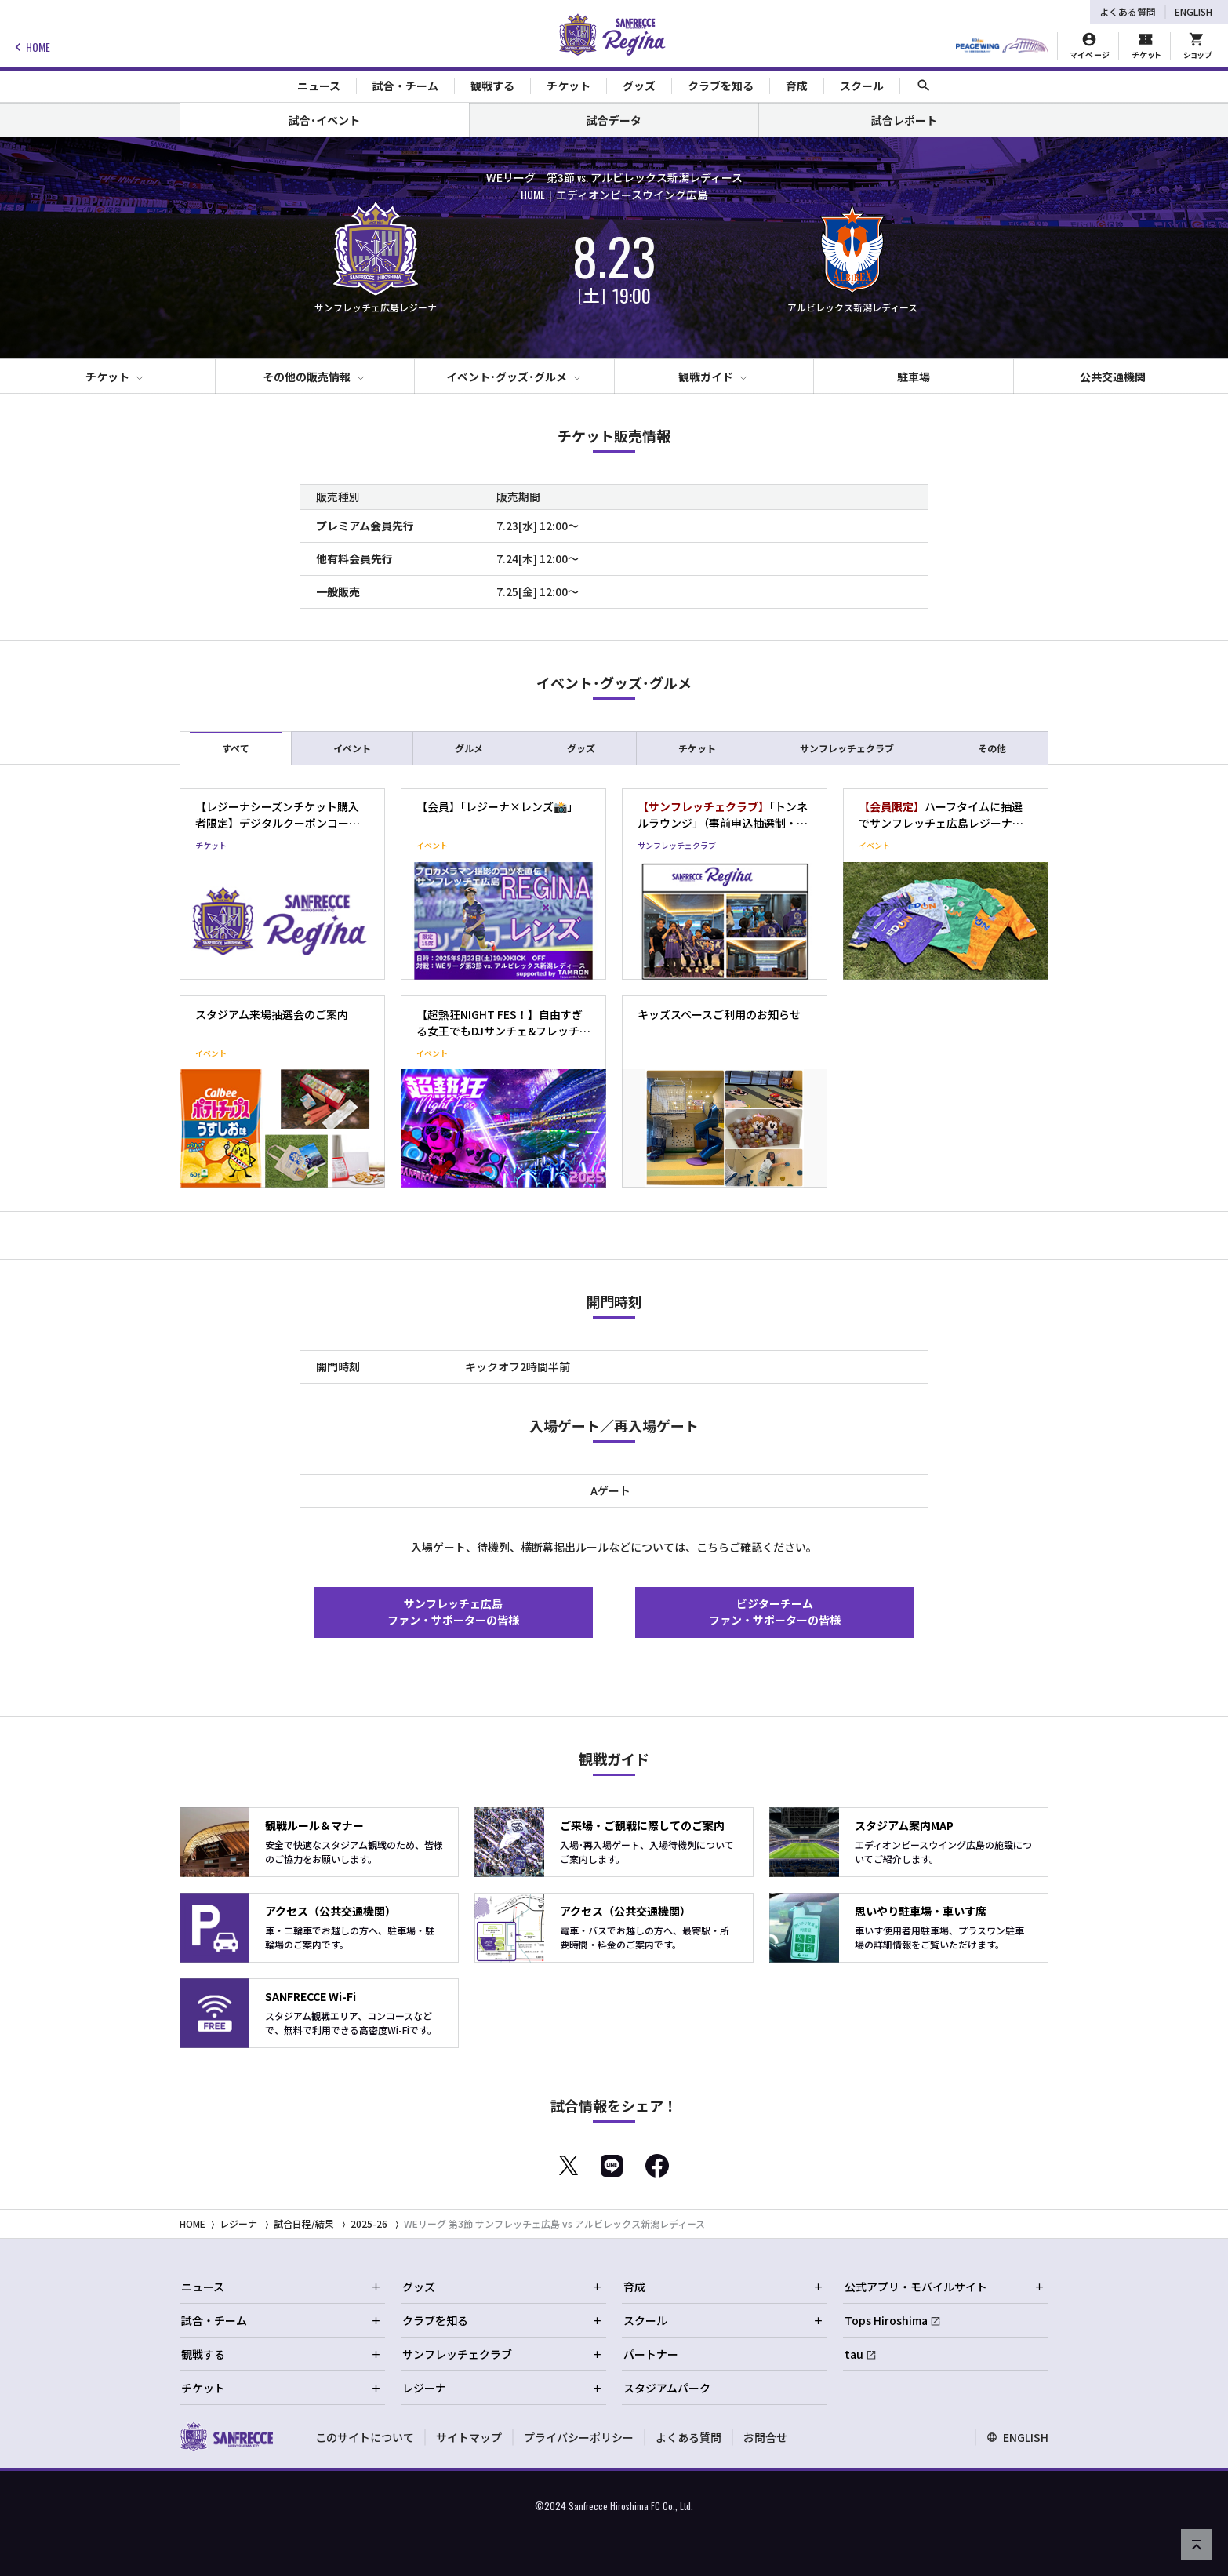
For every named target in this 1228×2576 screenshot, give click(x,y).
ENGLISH (1193, 11)
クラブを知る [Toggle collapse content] (721, 85)
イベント (352, 750)
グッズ (581, 750)
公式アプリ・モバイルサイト (945, 2286)
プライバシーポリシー (579, 2437)
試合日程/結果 (304, 2223)
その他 (992, 750)
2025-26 (369, 2223)
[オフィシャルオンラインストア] (1197, 46)
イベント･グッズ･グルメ (506, 376)
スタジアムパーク (666, 2388)
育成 (723, 2286)
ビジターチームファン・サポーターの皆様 (775, 1611)
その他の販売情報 (307, 376)
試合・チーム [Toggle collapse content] (405, 85)
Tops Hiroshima (886, 2320)
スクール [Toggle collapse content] (862, 85)
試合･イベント (324, 120)
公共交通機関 (1113, 376)
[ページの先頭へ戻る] (1196, 2544)
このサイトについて (364, 2437)
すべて (236, 750)
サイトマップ (469, 2437)
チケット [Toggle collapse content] (568, 85)
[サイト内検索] (923, 86)
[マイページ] (1089, 46)
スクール (723, 2320)
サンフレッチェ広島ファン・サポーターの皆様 (453, 1611)
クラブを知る (502, 2320)
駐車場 (913, 376)
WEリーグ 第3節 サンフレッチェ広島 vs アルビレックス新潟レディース (554, 2223)
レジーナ (238, 2223)
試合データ (614, 120)
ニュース (281, 2286)
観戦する (281, 2354)
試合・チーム (281, 2320)
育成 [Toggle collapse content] (797, 85)
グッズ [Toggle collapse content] (639, 85)
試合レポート (904, 120)
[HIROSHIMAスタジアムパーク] (1002, 46)
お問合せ (765, 2437)
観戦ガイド (705, 376)
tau (854, 2354)
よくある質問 (1127, 11)
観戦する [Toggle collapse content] (492, 85)
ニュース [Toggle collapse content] (318, 85)
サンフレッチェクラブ (847, 750)
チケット (107, 376)
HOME (30, 46)
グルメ (469, 750)
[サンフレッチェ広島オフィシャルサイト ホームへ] (226, 2436)
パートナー (650, 2354)
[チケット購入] (1145, 46)
